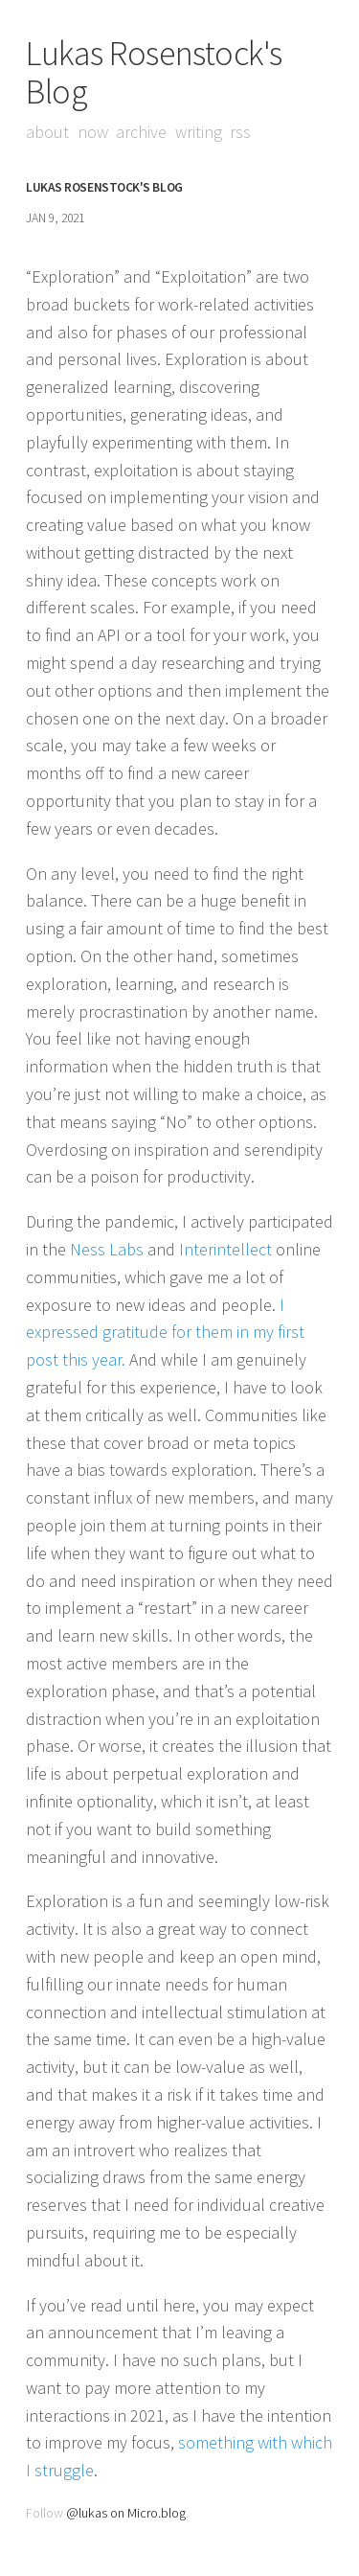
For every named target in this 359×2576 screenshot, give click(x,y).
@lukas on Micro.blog (126, 2512)
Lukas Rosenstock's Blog (154, 72)
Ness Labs (107, 1249)
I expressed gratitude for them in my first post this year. (165, 1332)
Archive (141, 132)
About (47, 132)
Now (93, 132)
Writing (198, 132)
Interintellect (225, 1249)
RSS (240, 132)
